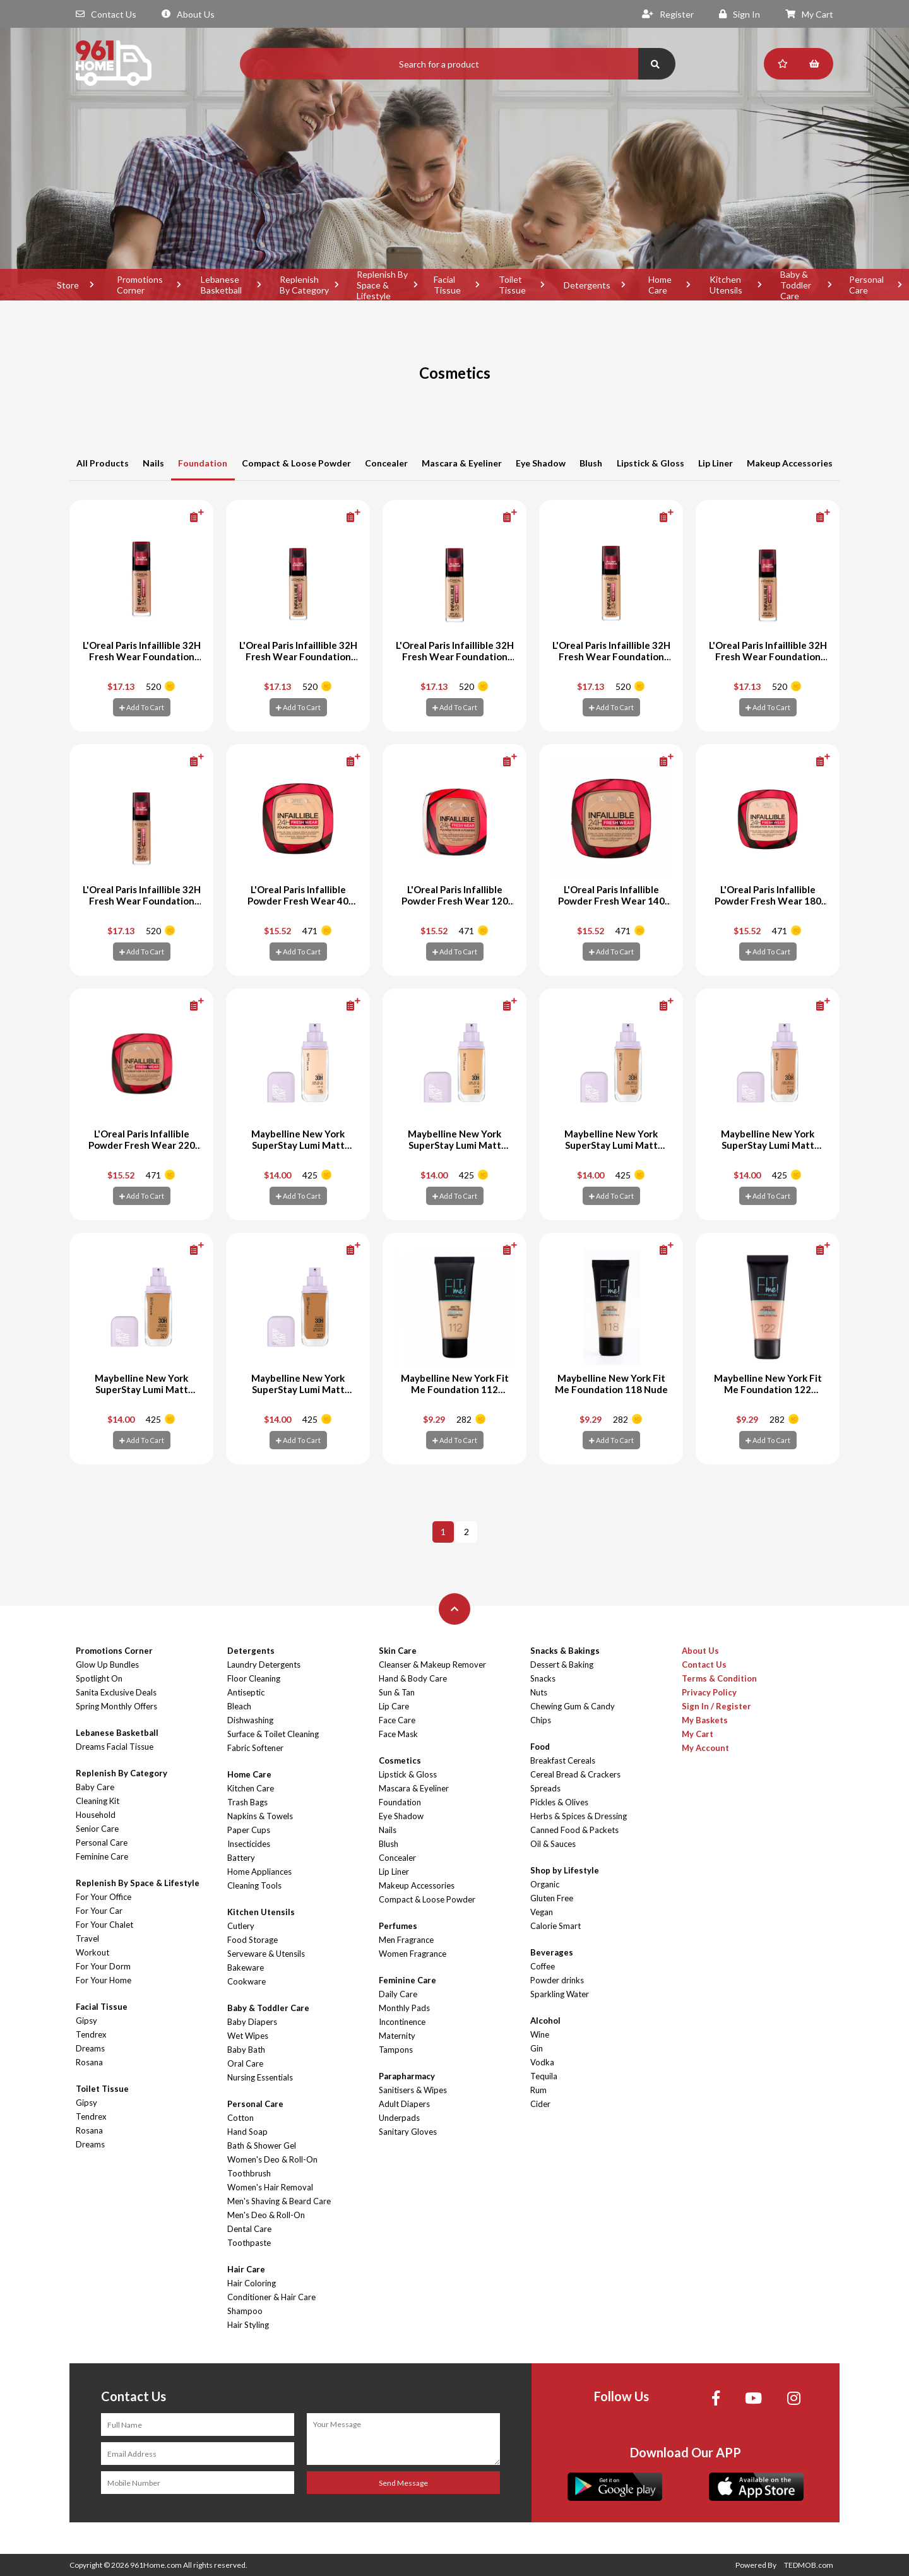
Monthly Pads (404, 2008)
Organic (544, 1884)
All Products (102, 463)
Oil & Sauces (553, 1844)
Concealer (386, 463)
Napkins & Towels (260, 1816)
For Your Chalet (104, 1925)
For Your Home (103, 1980)
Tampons (396, 2050)
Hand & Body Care (413, 1678)
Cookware (246, 1981)
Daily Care (398, 1994)
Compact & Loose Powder (296, 463)
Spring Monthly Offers (116, 1706)
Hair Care (246, 2269)
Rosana (89, 2062)
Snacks (543, 1678)
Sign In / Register (716, 1706)
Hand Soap (247, 2132)
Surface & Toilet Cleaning (273, 1734)
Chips (540, 1720)
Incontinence (402, 2022)
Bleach (239, 1706)
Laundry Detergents (263, 1664)
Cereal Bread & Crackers (575, 1774)
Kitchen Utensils (726, 284)
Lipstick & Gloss (650, 463)
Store (68, 285)
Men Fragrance (406, 1940)
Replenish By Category (304, 284)
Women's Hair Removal (270, 2187)
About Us (188, 14)
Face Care (397, 1720)
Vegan (541, 1912)
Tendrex (91, 2034)
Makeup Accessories (790, 463)
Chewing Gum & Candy (572, 1706)
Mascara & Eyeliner (462, 463)
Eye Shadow (541, 463)
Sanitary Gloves (408, 2132)
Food (540, 1747)
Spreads (545, 1788)
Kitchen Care (250, 1788)
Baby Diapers (252, 2022)
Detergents (587, 285)
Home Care (660, 284)
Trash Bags (247, 1802)
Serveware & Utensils (266, 1954)
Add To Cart (141, 707)
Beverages (551, 1952)
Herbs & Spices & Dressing (578, 1816)
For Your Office (103, 1897)
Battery (241, 1858)
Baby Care (95, 1787)
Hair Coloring (251, 2283)
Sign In (739, 14)
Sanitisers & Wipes (413, 2090)
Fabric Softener (255, 1748)
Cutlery (240, 1926)
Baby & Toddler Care (795, 284)
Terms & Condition (719, 1678)
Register (668, 14)
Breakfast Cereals (562, 1760)
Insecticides (248, 1844)
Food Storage (252, 1940)
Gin (536, 2048)
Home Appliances (259, 1872)
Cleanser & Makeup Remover (432, 1664)
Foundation (202, 463)
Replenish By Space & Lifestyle (382, 284)
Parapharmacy (407, 2076)
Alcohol (545, 2020)
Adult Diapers (404, 2104)
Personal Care (102, 1842)
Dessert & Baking (561, 1664)
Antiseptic (245, 1692)
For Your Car (99, 1911)
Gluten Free (551, 1898)
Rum (538, 2090)
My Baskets (705, 1720)
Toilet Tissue (512, 284)
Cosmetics (400, 1760)
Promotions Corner (140, 284)
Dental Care (249, 2229)
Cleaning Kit (97, 1801)
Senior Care (97, 1829)
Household (96, 1815)
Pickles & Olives (559, 1802)
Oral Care (245, 2063)
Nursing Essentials (260, 2077)
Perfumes (398, 1926)
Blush (590, 463)
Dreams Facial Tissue (114, 1747)
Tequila (543, 2076)
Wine (539, 2034)
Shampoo (245, 2311)
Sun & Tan (397, 1692)
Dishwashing (250, 1720)
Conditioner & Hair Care (271, 2297)
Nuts (538, 1692)
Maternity (397, 2036)
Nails (153, 463)
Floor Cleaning (253, 1678)
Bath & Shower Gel (261, 2145)
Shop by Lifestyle (564, 1870)
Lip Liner (715, 463)
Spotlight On (99, 1678)
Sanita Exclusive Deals (116, 1692)
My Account (705, 1748)
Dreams (90, 2048)
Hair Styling (248, 2325)
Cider (540, 2104)
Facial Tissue (447, 284)
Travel (87, 1938)
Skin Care (398, 1651)
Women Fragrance (412, 1954)
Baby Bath (246, 2050)
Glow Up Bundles (107, 1664)
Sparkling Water (559, 1994)
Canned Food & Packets (574, 1830)
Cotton (240, 2118)
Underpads (399, 2118)
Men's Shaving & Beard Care (279, 2201)
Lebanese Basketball (221, 284)
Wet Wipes (247, 2036)
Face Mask (398, 1734)
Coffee (542, 1966)
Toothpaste (249, 2243)
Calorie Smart (555, 1926)
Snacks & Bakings (565, 1651)
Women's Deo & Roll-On (272, 2159)
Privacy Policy (709, 1692)
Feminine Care (102, 1856)
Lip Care (394, 1706)
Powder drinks (557, 1980)
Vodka (542, 2062)
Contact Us (106, 14)
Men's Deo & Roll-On (266, 2215)
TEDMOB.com (808, 2565)
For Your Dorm (103, 1966)
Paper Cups (248, 1830)
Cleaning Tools (254, 1885)
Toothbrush (249, 2173)
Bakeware (245, 1967)
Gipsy (86, 2020)
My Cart (809, 14)
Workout (92, 1952)
